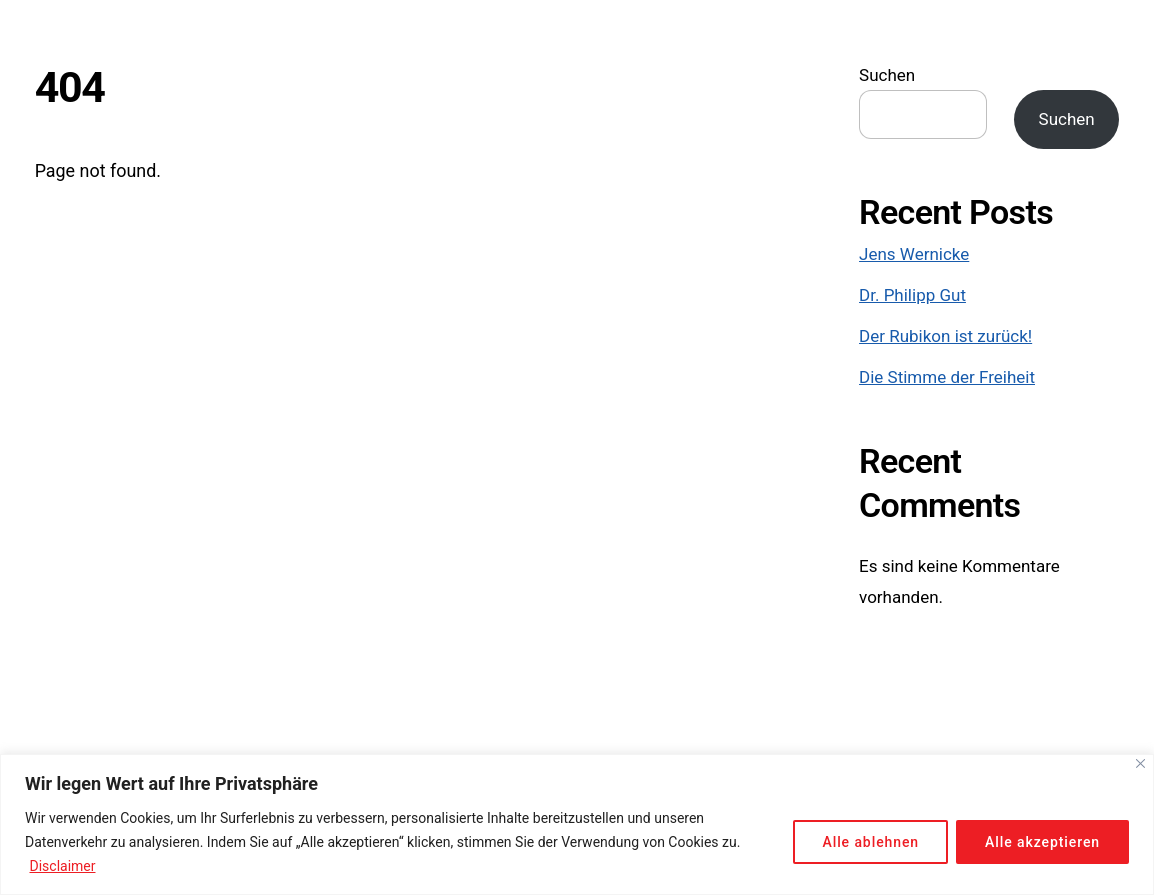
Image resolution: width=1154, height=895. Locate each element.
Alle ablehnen (870, 842)
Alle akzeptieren (1042, 842)
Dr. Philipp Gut (912, 295)
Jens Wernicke (914, 254)
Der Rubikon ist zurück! (945, 336)
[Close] (1140, 763)
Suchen (887, 75)
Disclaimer (62, 866)
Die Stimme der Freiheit (947, 377)
